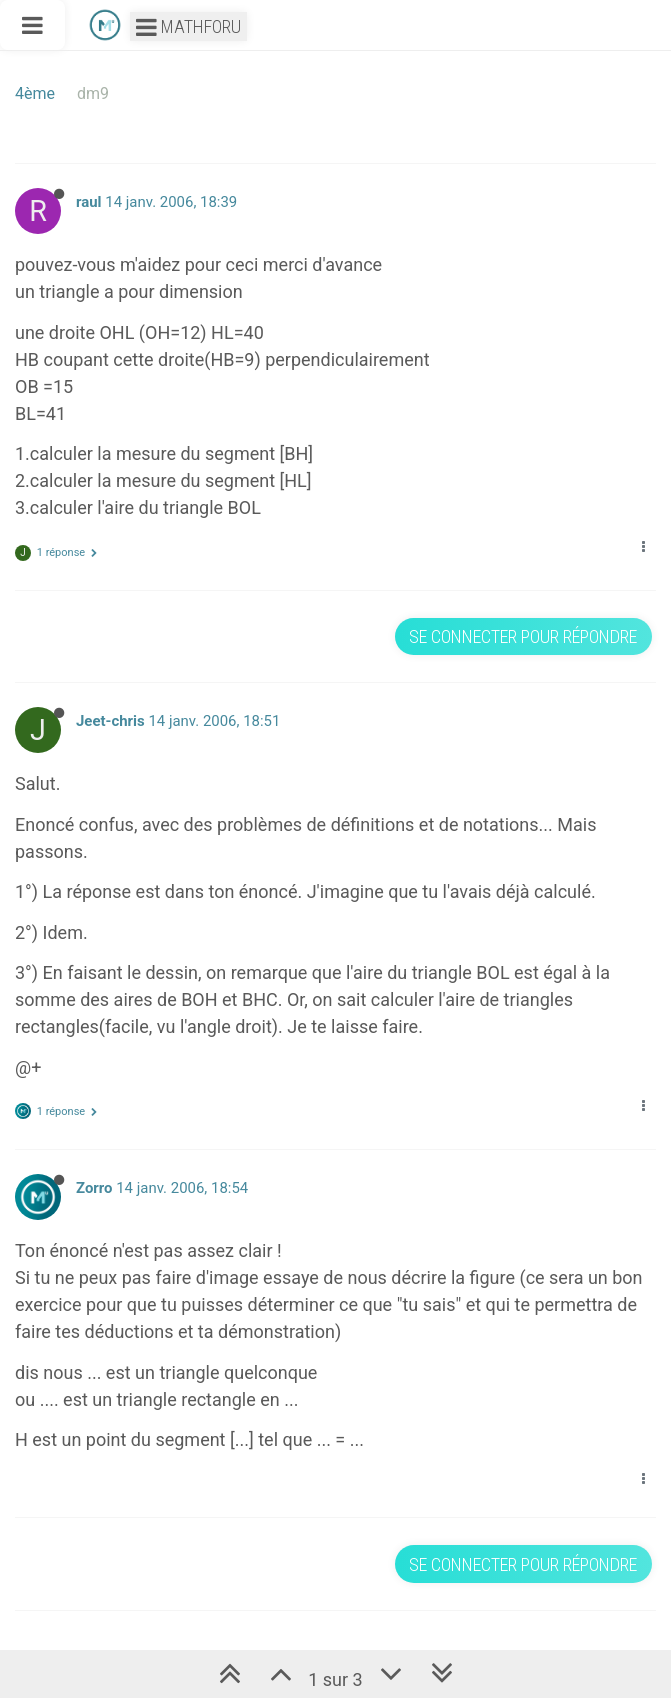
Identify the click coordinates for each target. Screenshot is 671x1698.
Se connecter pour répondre (523, 636)
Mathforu (188, 26)
